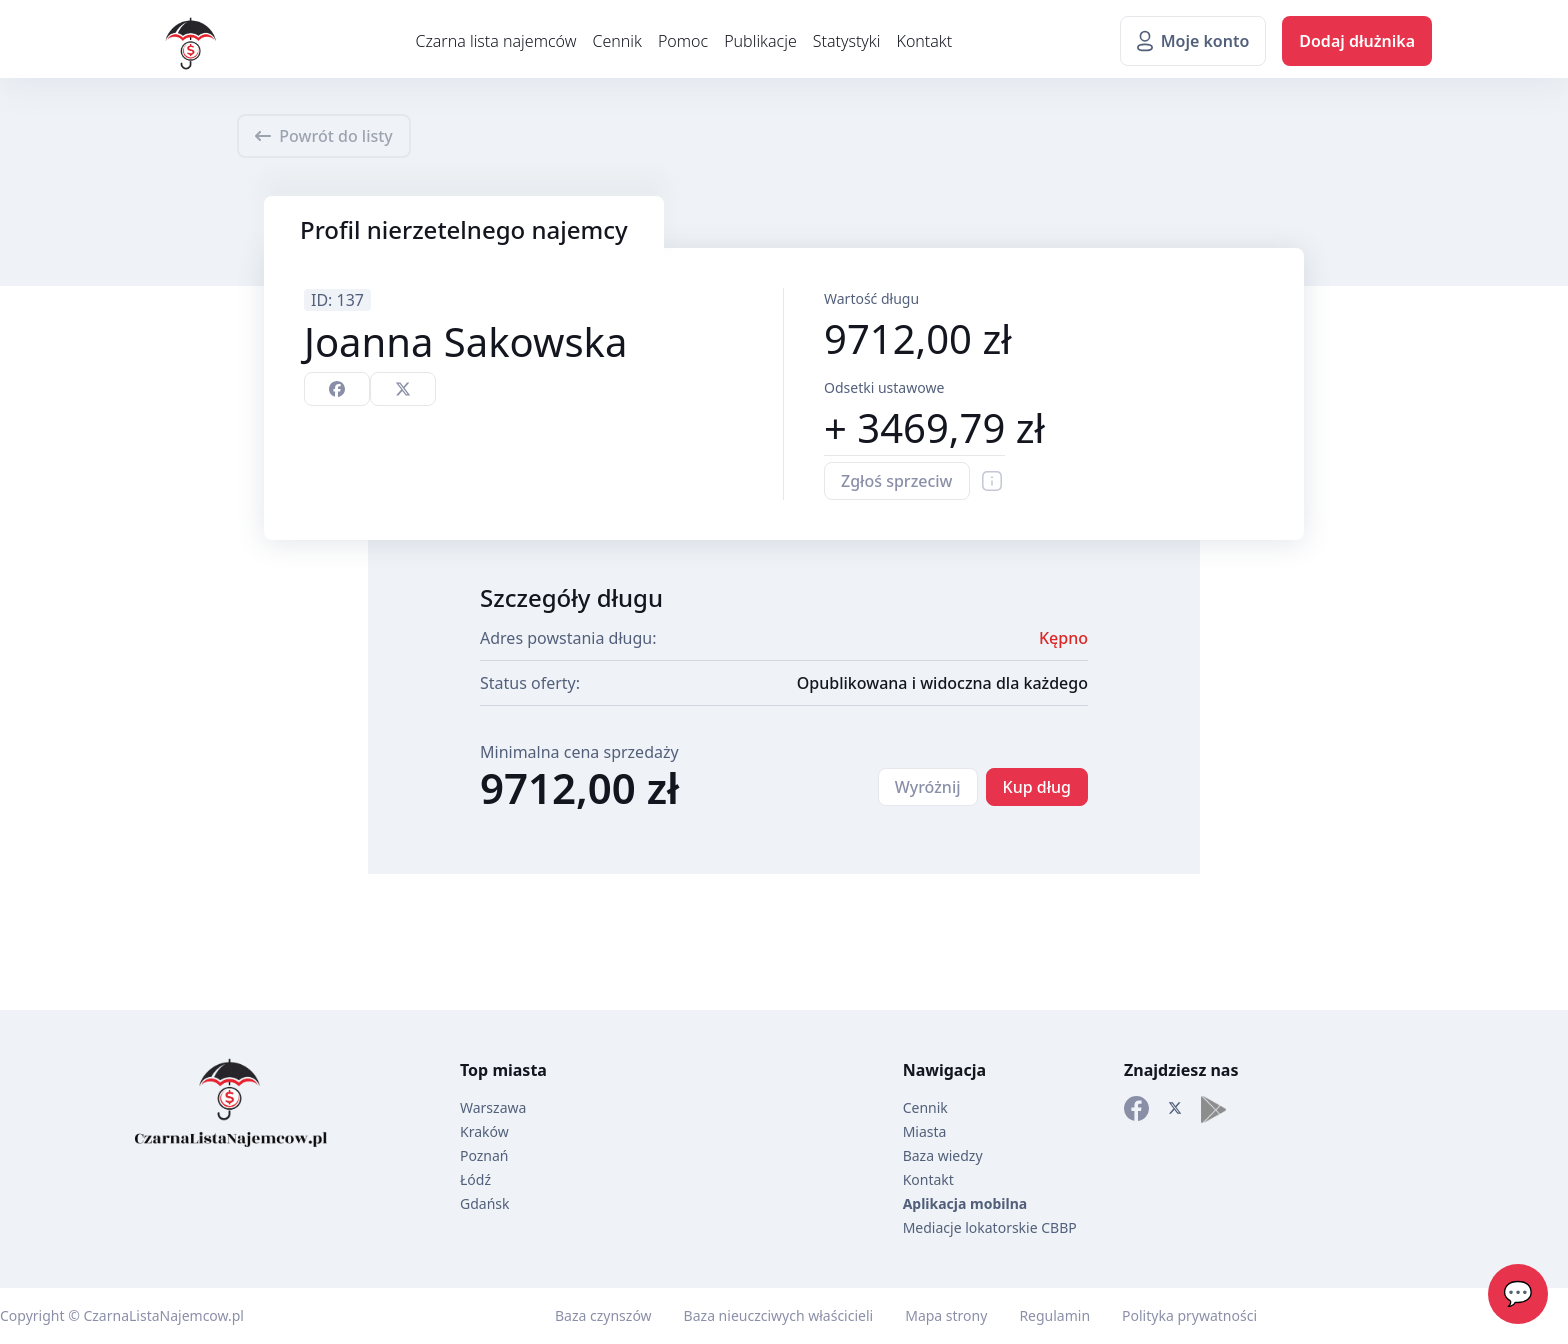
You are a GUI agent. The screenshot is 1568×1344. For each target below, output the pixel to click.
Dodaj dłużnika (1357, 41)
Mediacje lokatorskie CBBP (990, 1227)
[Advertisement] (80, 586)
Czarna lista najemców (495, 41)
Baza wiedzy (943, 1155)
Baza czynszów (603, 1315)
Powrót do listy (324, 136)
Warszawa (493, 1107)
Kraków (484, 1131)
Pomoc (683, 41)
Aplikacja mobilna (965, 1203)
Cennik (616, 41)
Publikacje (760, 41)
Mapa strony (946, 1315)
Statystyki (847, 41)
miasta (519, 1070)
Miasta (925, 1131)
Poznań (484, 1155)
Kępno (1063, 638)
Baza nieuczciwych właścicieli (779, 1315)
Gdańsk (485, 1203)
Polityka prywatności (1189, 1315)
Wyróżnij (928, 787)
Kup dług (1037, 787)
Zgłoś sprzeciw (897, 481)
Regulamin (1054, 1315)
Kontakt (924, 41)
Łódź (475, 1179)
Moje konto (1193, 41)
